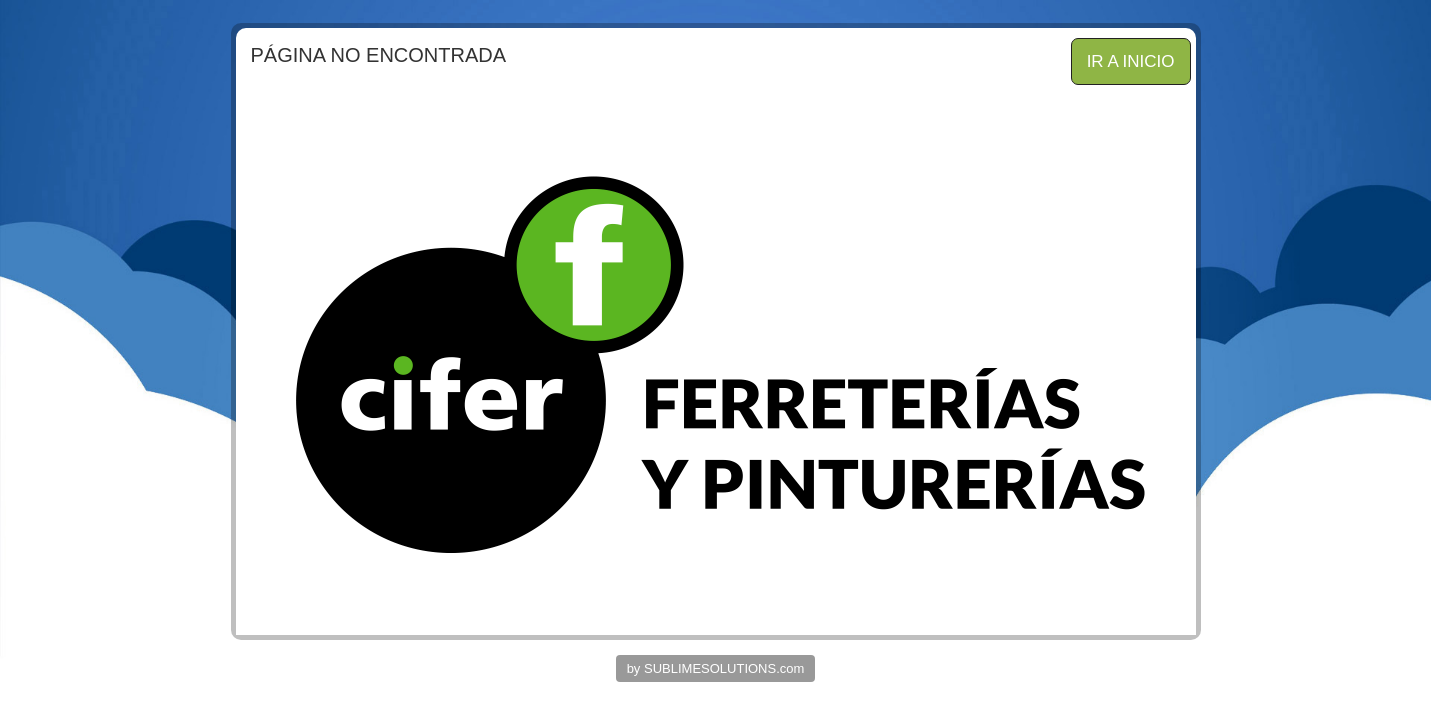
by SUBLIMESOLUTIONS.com (716, 668)
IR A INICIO (1131, 61)
